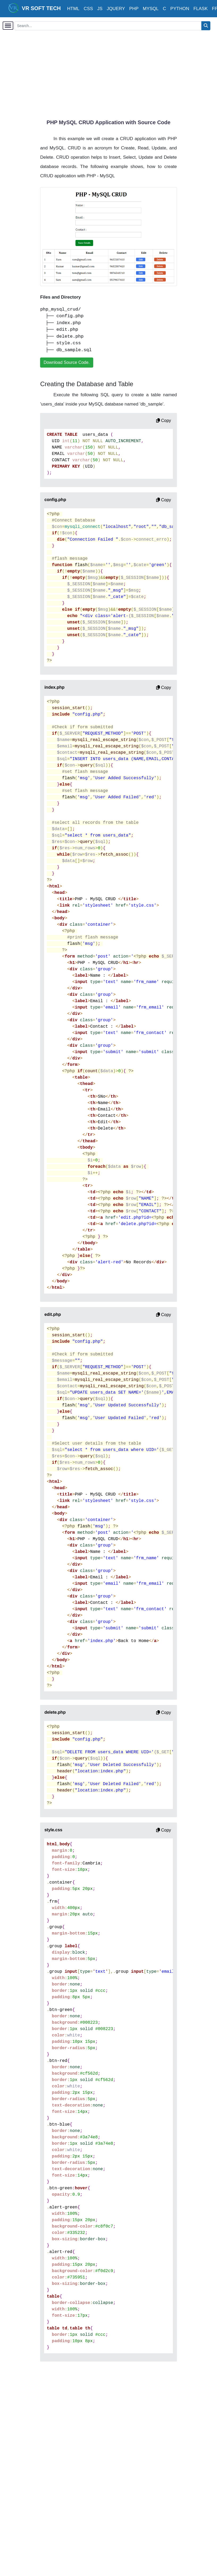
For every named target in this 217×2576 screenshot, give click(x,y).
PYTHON (179, 8)
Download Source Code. (67, 362)
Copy (163, 420)
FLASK (200, 8)
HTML (73, 8)
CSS (88, 8)
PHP (134, 8)
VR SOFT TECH (34, 8)
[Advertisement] (128, 72)
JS (100, 8)
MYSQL (151, 8)
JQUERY (116, 8)
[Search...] (108, 25)
